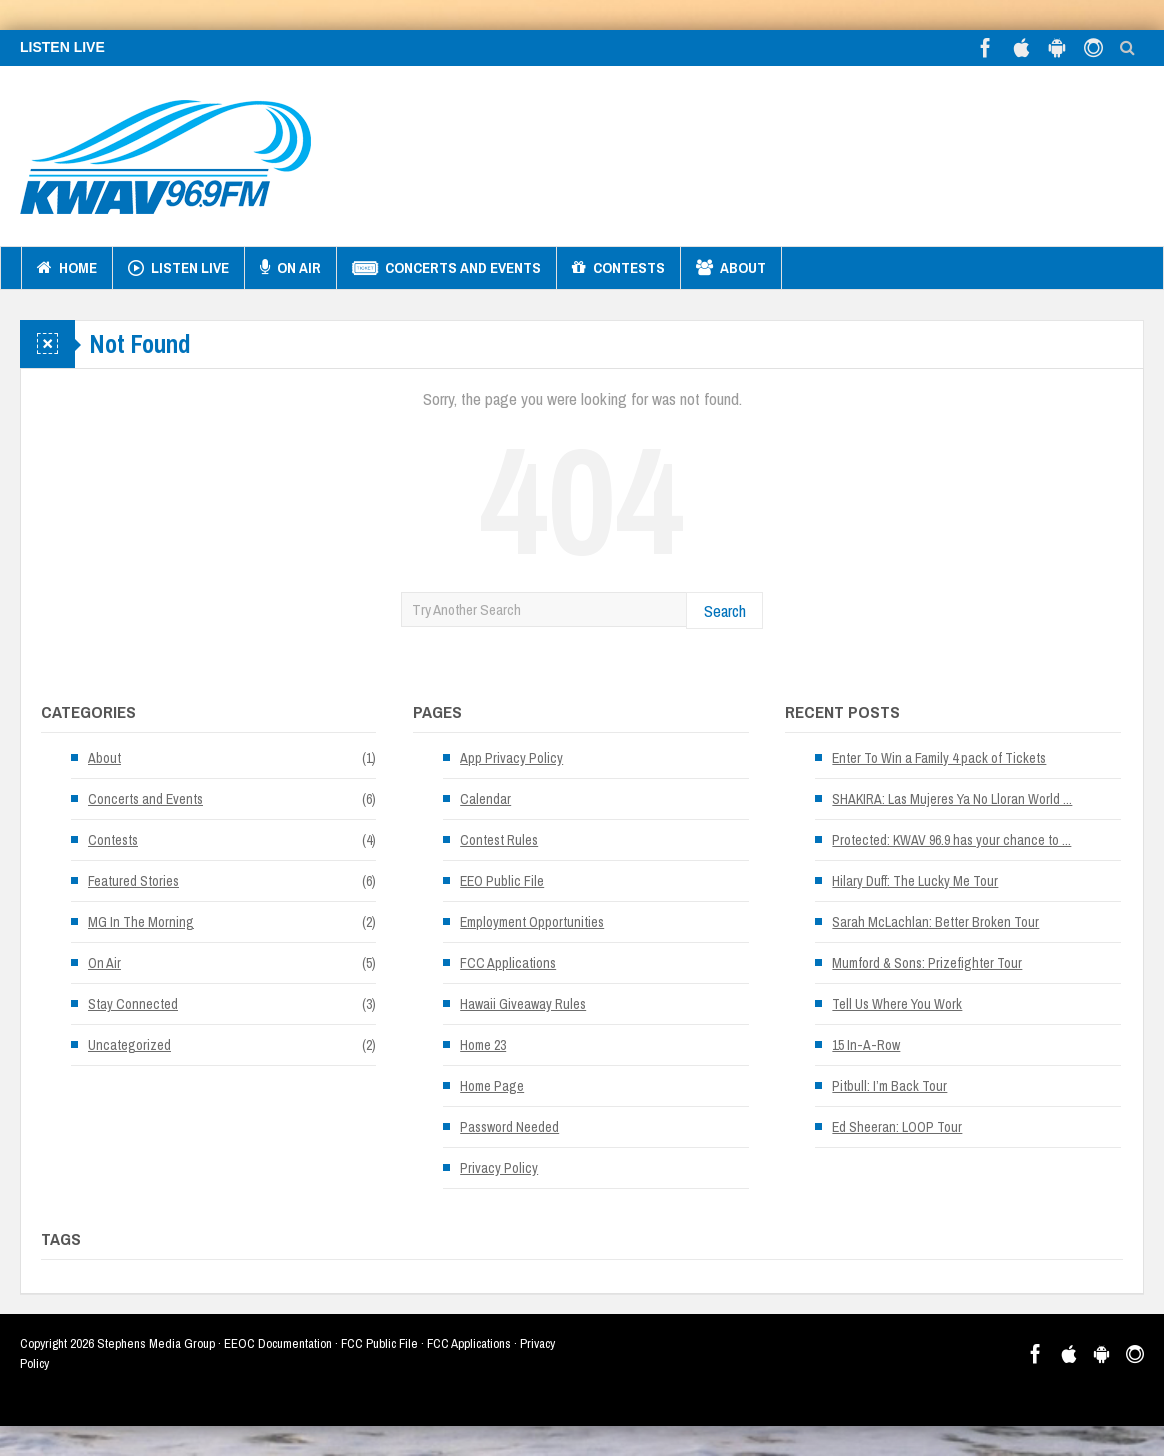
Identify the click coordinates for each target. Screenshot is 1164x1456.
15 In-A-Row (866, 1045)
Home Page (492, 1086)
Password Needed (509, 1127)
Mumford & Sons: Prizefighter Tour (927, 963)
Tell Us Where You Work (897, 1004)
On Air (290, 268)
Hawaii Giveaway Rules (523, 1004)
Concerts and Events (446, 268)
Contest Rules (499, 840)
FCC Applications (508, 963)
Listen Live (178, 268)
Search (725, 610)
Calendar (485, 799)
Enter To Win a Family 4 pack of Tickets (939, 758)
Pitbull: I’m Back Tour (889, 1086)
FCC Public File (379, 1343)
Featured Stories (133, 881)
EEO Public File (502, 881)
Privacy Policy (499, 1168)
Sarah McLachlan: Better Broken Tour (935, 922)
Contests (618, 268)
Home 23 (483, 1045)
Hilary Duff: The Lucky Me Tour (915, 881)
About (731, 268)
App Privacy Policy (511, 758)
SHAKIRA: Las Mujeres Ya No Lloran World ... (952, 799)
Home (67, 268)
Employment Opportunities (532, 922)
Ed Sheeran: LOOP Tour (897, 1127)
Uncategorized (129, 1045)
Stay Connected (133, 1004)
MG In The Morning (141, 922)
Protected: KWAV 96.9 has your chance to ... (951, 840)
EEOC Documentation (278, 1343)
